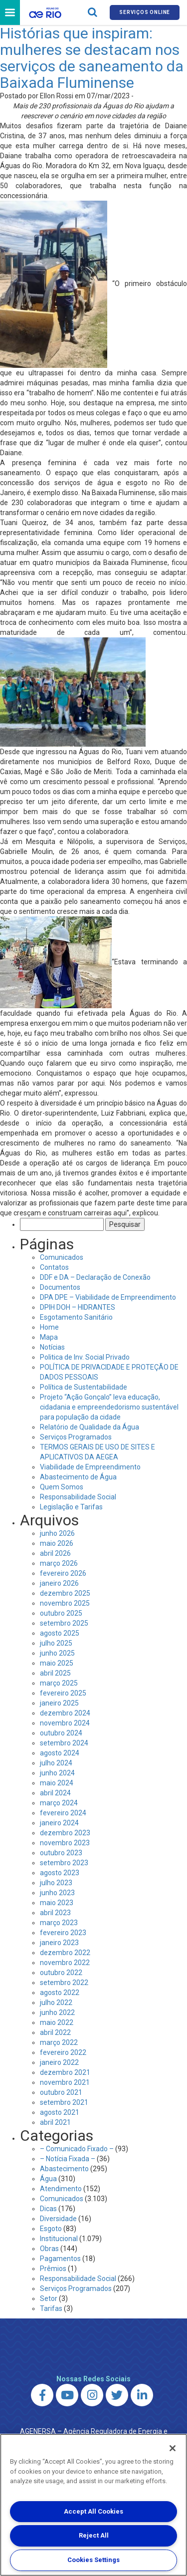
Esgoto (51, 2229)
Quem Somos (61, 1487)
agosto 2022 (59, 1993)
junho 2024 (57, 1773)
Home (49, 1327)
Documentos (60, 1287)
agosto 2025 (59, 1633)
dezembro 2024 (65, 1713)
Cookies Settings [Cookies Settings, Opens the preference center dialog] (93, 2560)
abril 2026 (55, 1553)
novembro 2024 (65, 1723)
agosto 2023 (59, 1873)
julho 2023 (56, 1883)
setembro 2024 (64, 1743)
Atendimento (61, 2189)
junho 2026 (57, 1533)
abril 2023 (55, 1913)
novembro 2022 (65, 1963)
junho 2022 (57, 2012)
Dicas (48, 2209)
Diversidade (58, 2219)
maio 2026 (56, 1543)
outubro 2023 (61, 1853)
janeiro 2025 (59, 1703)
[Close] (173, 2448)
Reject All (94, 2535)
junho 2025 (57, 1653)
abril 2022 (55, 2032)
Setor (48, 2298)
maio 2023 (56, 1903)
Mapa (49, 1337)
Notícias (52, 1347)
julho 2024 (56, 1763)
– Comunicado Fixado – (77, 2149)
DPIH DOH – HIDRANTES (77, 1307)
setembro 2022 (64, 1983)
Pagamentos (60, 2259)
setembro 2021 (64, 2102)
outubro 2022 (61, 1973)
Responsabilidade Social (78, 1497)
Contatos (54, 1267)
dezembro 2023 (65, 1833)
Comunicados (61, 1257)
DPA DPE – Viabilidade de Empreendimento (108, 1297)
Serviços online (144, 12)
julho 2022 (56, 2002)
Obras (49, 2249)
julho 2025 (56, 1643)
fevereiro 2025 (63, 1693)
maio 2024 (56, 1783)
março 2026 (59, 1563)
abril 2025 (55, 1673)
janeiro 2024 (59, 1823)
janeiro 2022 (59, 2062)
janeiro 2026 (59, 1583)
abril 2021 (55, 2122)
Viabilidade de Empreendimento (90, 1467)
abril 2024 (55, 1793)
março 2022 (59, 2042)
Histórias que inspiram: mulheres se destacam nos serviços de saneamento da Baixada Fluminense (92, 57)
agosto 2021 (59, 2112)
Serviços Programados (76, 1437)
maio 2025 (56, 1663)
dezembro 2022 (65, 1953)
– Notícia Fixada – (67, 2159)
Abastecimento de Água (78, 1477)
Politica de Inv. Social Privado (85, 1357)
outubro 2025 (61, 1613)
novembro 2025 (65, 1603)
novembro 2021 (65, 2082)
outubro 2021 (61, 2092)
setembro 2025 (64, 1623)
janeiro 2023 (59, 1943)
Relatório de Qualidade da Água (89, 1427)
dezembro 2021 (65, 2072)
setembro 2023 (64, 1863)
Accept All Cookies (93, 2511)
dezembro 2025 (65, 1593)
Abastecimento (64, 2169)
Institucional (59, 2239)
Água (48, 2179)
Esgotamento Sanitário (76, 1317)
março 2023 (59, 1923)
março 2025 (59, 1683)
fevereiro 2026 (63, 1573)
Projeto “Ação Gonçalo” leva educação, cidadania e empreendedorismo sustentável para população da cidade (109, 1407)
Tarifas (51, 2308)
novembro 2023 (65, 1843)
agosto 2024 (59, 1753)
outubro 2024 (61, 1733)
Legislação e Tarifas (71, 1507)
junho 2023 (57, 1893)
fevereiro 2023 (63, 1933)
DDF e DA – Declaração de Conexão (95, 1277)
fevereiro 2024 (63, 1813)
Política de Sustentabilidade (83, 1387)
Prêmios (53, 2269)
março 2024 (59, 1803)
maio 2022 (56, 2022)
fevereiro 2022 (63, 2052)
